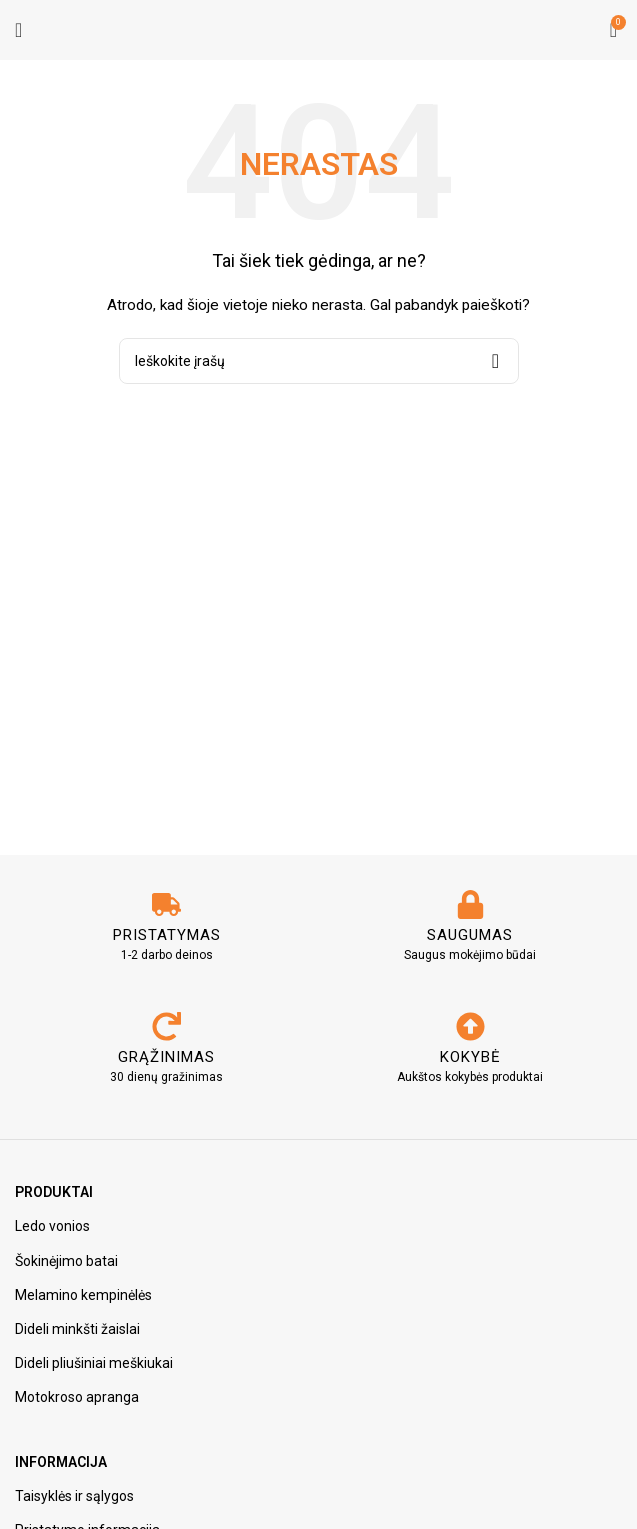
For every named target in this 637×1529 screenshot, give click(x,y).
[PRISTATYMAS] (166, 904)
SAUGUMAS (470, 935)
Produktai (54, 1192)
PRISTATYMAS (167, 935)
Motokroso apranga (77, 1397)
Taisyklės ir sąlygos (74, 1496)
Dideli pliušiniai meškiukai (94, 1363)
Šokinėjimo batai (66, 1261)
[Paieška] (319, 361)
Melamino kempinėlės (83, 1295)
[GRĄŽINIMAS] (166, 1026)
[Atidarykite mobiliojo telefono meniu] (18, 30)
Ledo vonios (52, 1226)
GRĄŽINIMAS (166, 1057)
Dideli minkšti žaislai (77, 1329)
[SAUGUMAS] (470, 904)
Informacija (61, 1462)
